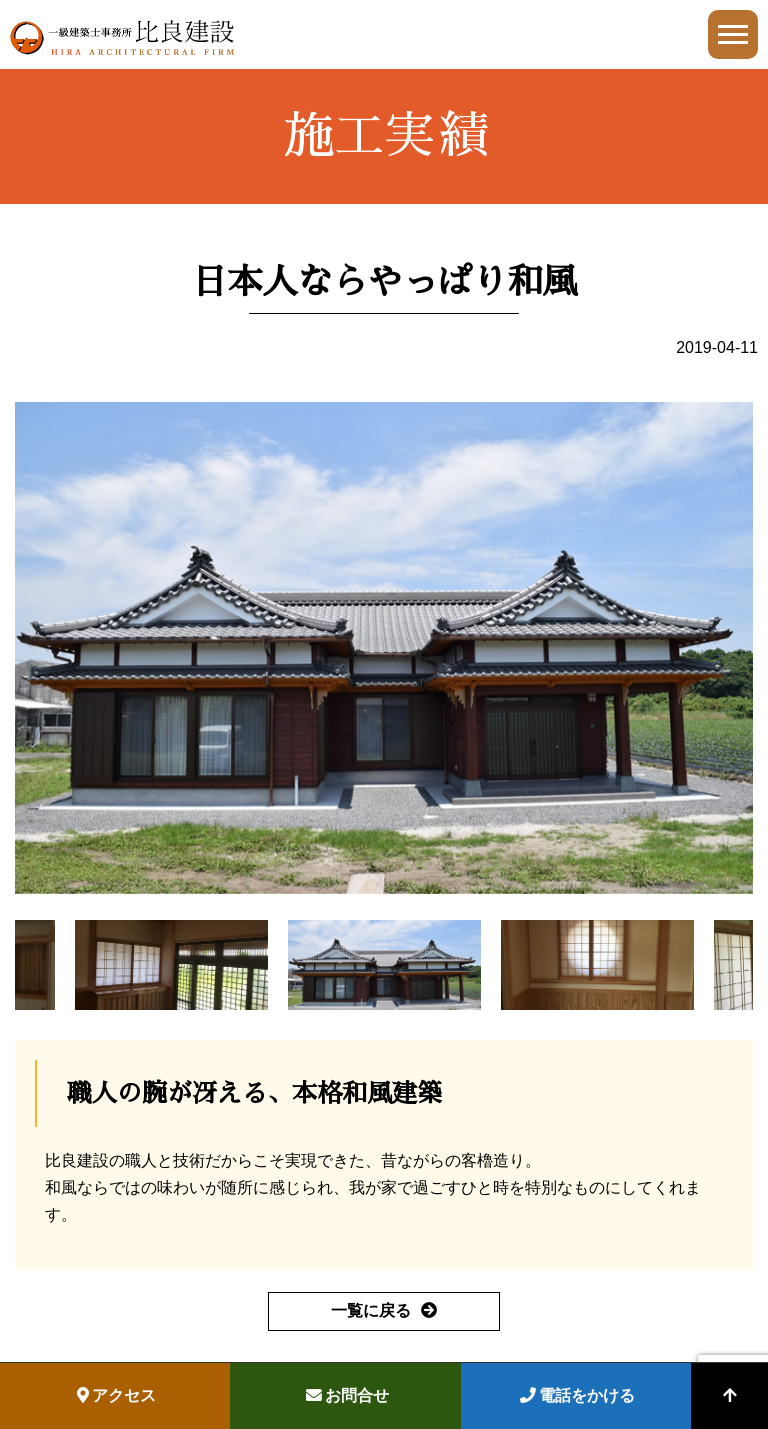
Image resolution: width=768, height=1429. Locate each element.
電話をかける (577, 1395)
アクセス (116, 1395)
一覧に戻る (371, 1311)
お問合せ (347, 1395)
